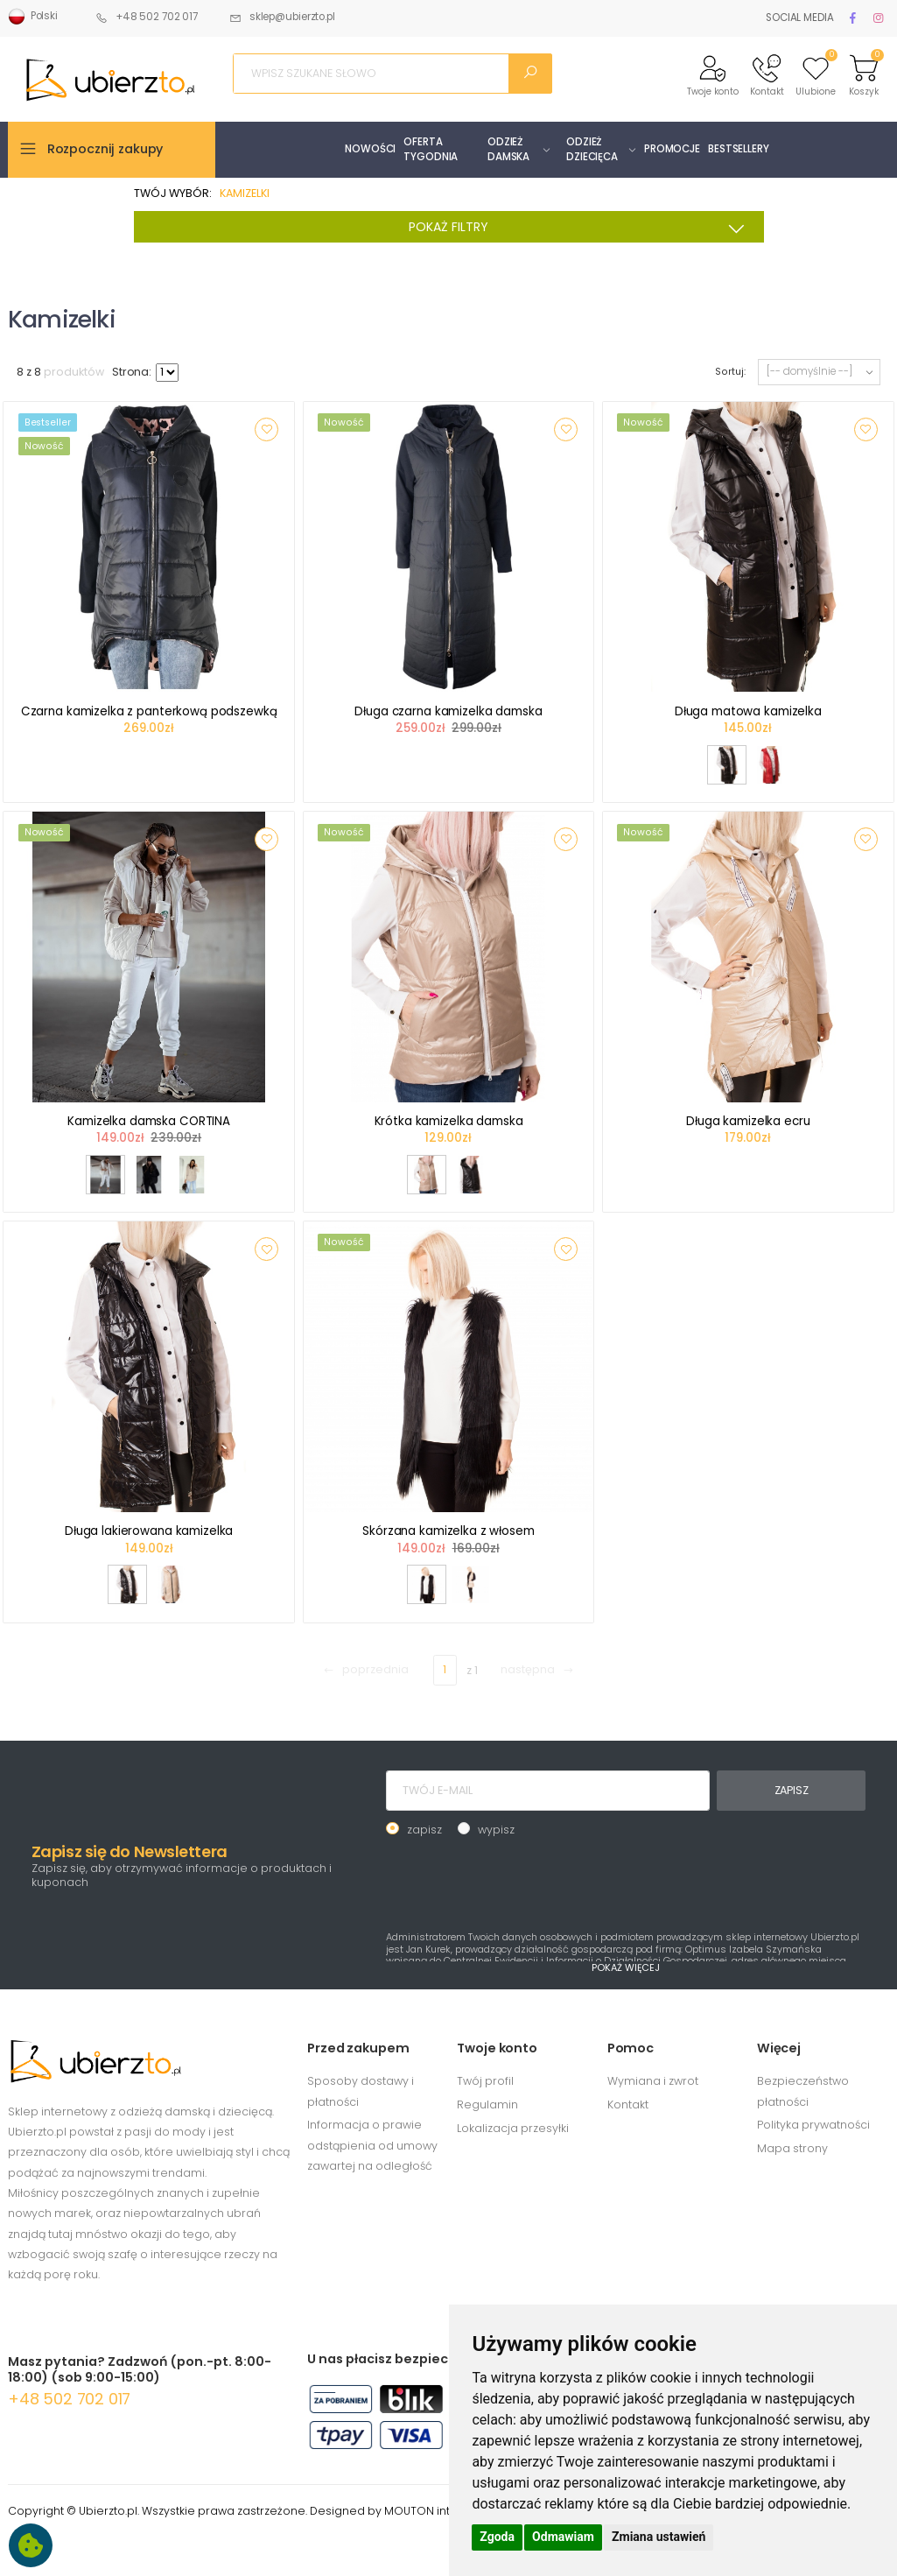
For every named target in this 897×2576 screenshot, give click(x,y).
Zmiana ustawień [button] (658, 2537)
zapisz (424, 1829)
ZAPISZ (791, 1790)
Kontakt (627, 2104)
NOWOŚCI (370, 149)
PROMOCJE (672, 149)
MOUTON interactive (440, 2510)
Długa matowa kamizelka (748, 711)
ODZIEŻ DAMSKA (508, 149)
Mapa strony (792, 2148)
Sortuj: (730, 371)
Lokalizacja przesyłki (513, 2128)
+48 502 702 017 (146, 17)
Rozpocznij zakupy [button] (105, 149)
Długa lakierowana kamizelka (149, 1531)
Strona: (131, 371)
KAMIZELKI (245, 193)
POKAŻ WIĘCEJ (626, 1967)
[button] (713, 74)
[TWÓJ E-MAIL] (548, 1790)
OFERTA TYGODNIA (430, 149)
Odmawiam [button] (563, 2537)
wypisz (496, 1829)
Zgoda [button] (497, 2537)
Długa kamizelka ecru (747, 1121)
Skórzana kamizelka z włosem (448, 1531)
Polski (33, 16)
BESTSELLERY (738, 149)
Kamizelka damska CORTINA (148, 1121)
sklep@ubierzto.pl (282, 17)
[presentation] (519, 1882)
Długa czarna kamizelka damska (448, 711)
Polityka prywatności (813, 2124)
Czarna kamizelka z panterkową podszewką (149, 711)
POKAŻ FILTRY (582, 228)
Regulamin (487, 2104)
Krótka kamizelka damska (449, 1121)
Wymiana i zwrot (652, 2080)
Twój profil (485, 2080)
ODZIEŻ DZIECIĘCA (592, 149)
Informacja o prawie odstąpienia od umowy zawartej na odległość (372, 2145)
